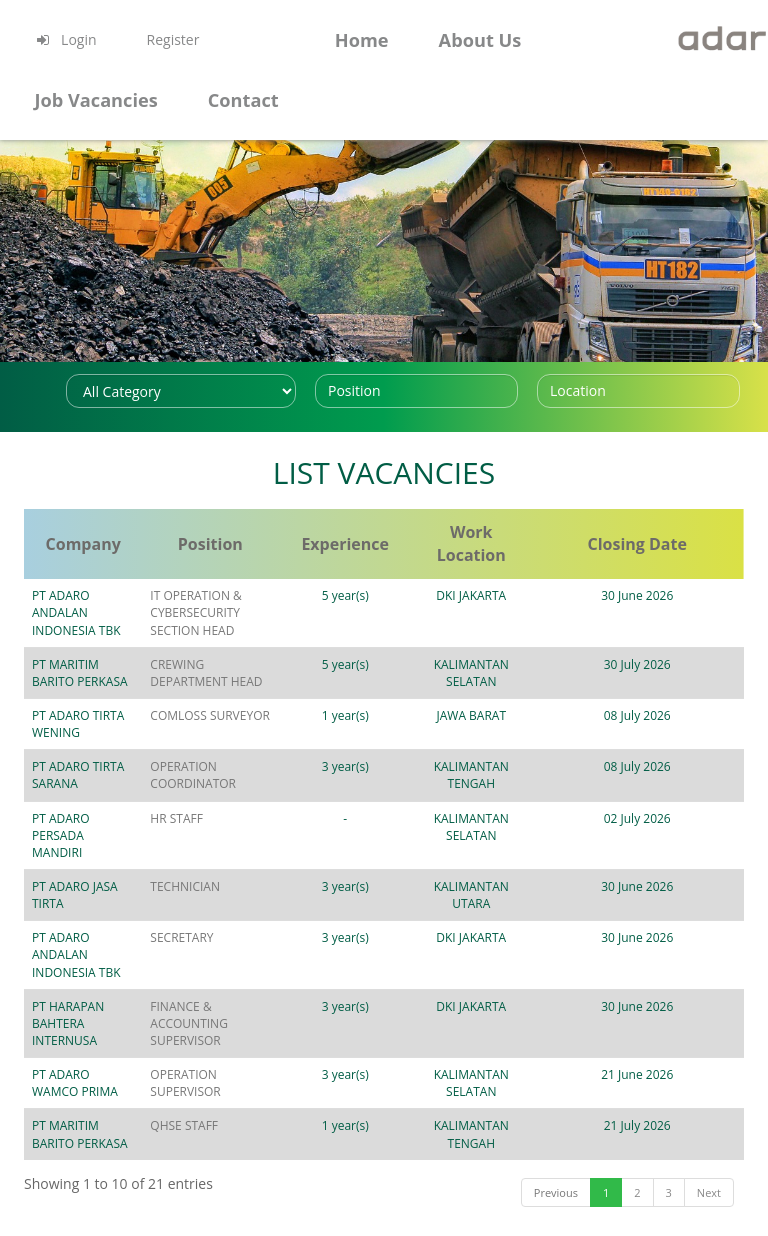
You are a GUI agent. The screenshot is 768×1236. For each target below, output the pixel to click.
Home (362, 40)
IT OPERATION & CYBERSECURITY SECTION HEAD (269, 612)
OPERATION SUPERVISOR (268, 1006)
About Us (480, 40)
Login (65, 39)
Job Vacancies (95, 100)
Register (173, 39)
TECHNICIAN (233, 852)
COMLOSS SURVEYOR (258, 715)
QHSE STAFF (232, 1057)
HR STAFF (224, 800)
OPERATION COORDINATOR (241, 758)
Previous (556, 1123)
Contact (243, 100)
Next (709, 1123)
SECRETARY (229, 903)
